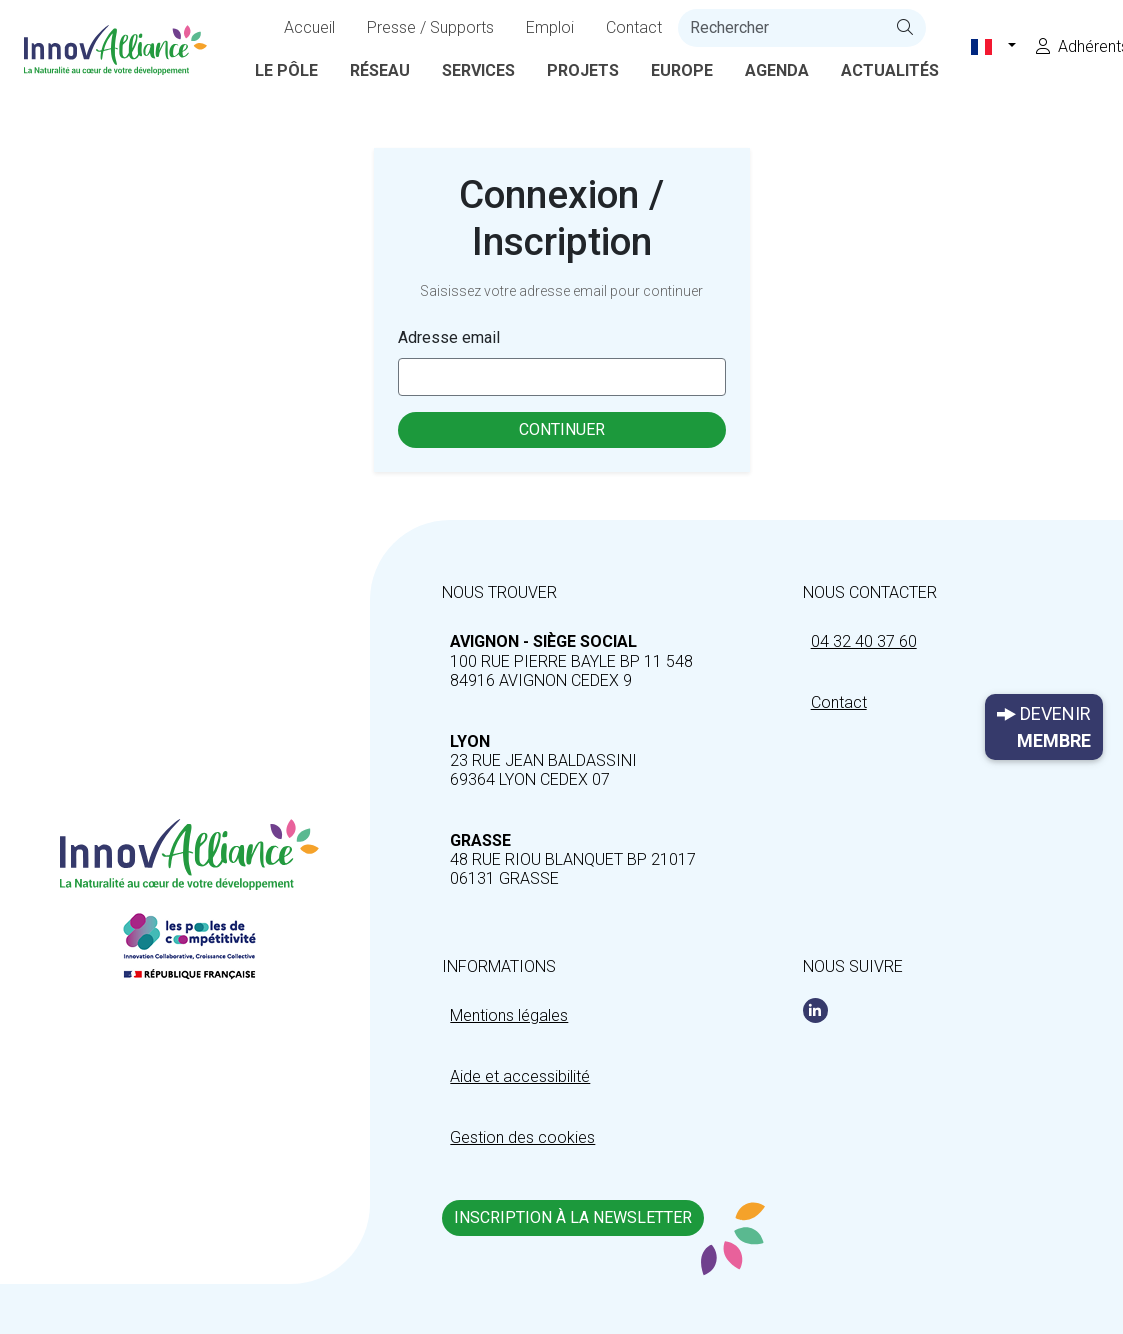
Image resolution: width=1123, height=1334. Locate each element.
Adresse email (449, 337)
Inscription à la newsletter (573, 1217)
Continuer (562, 429)
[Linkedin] (815, 1010)
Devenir (1044, 728)
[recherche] (781, 28)
